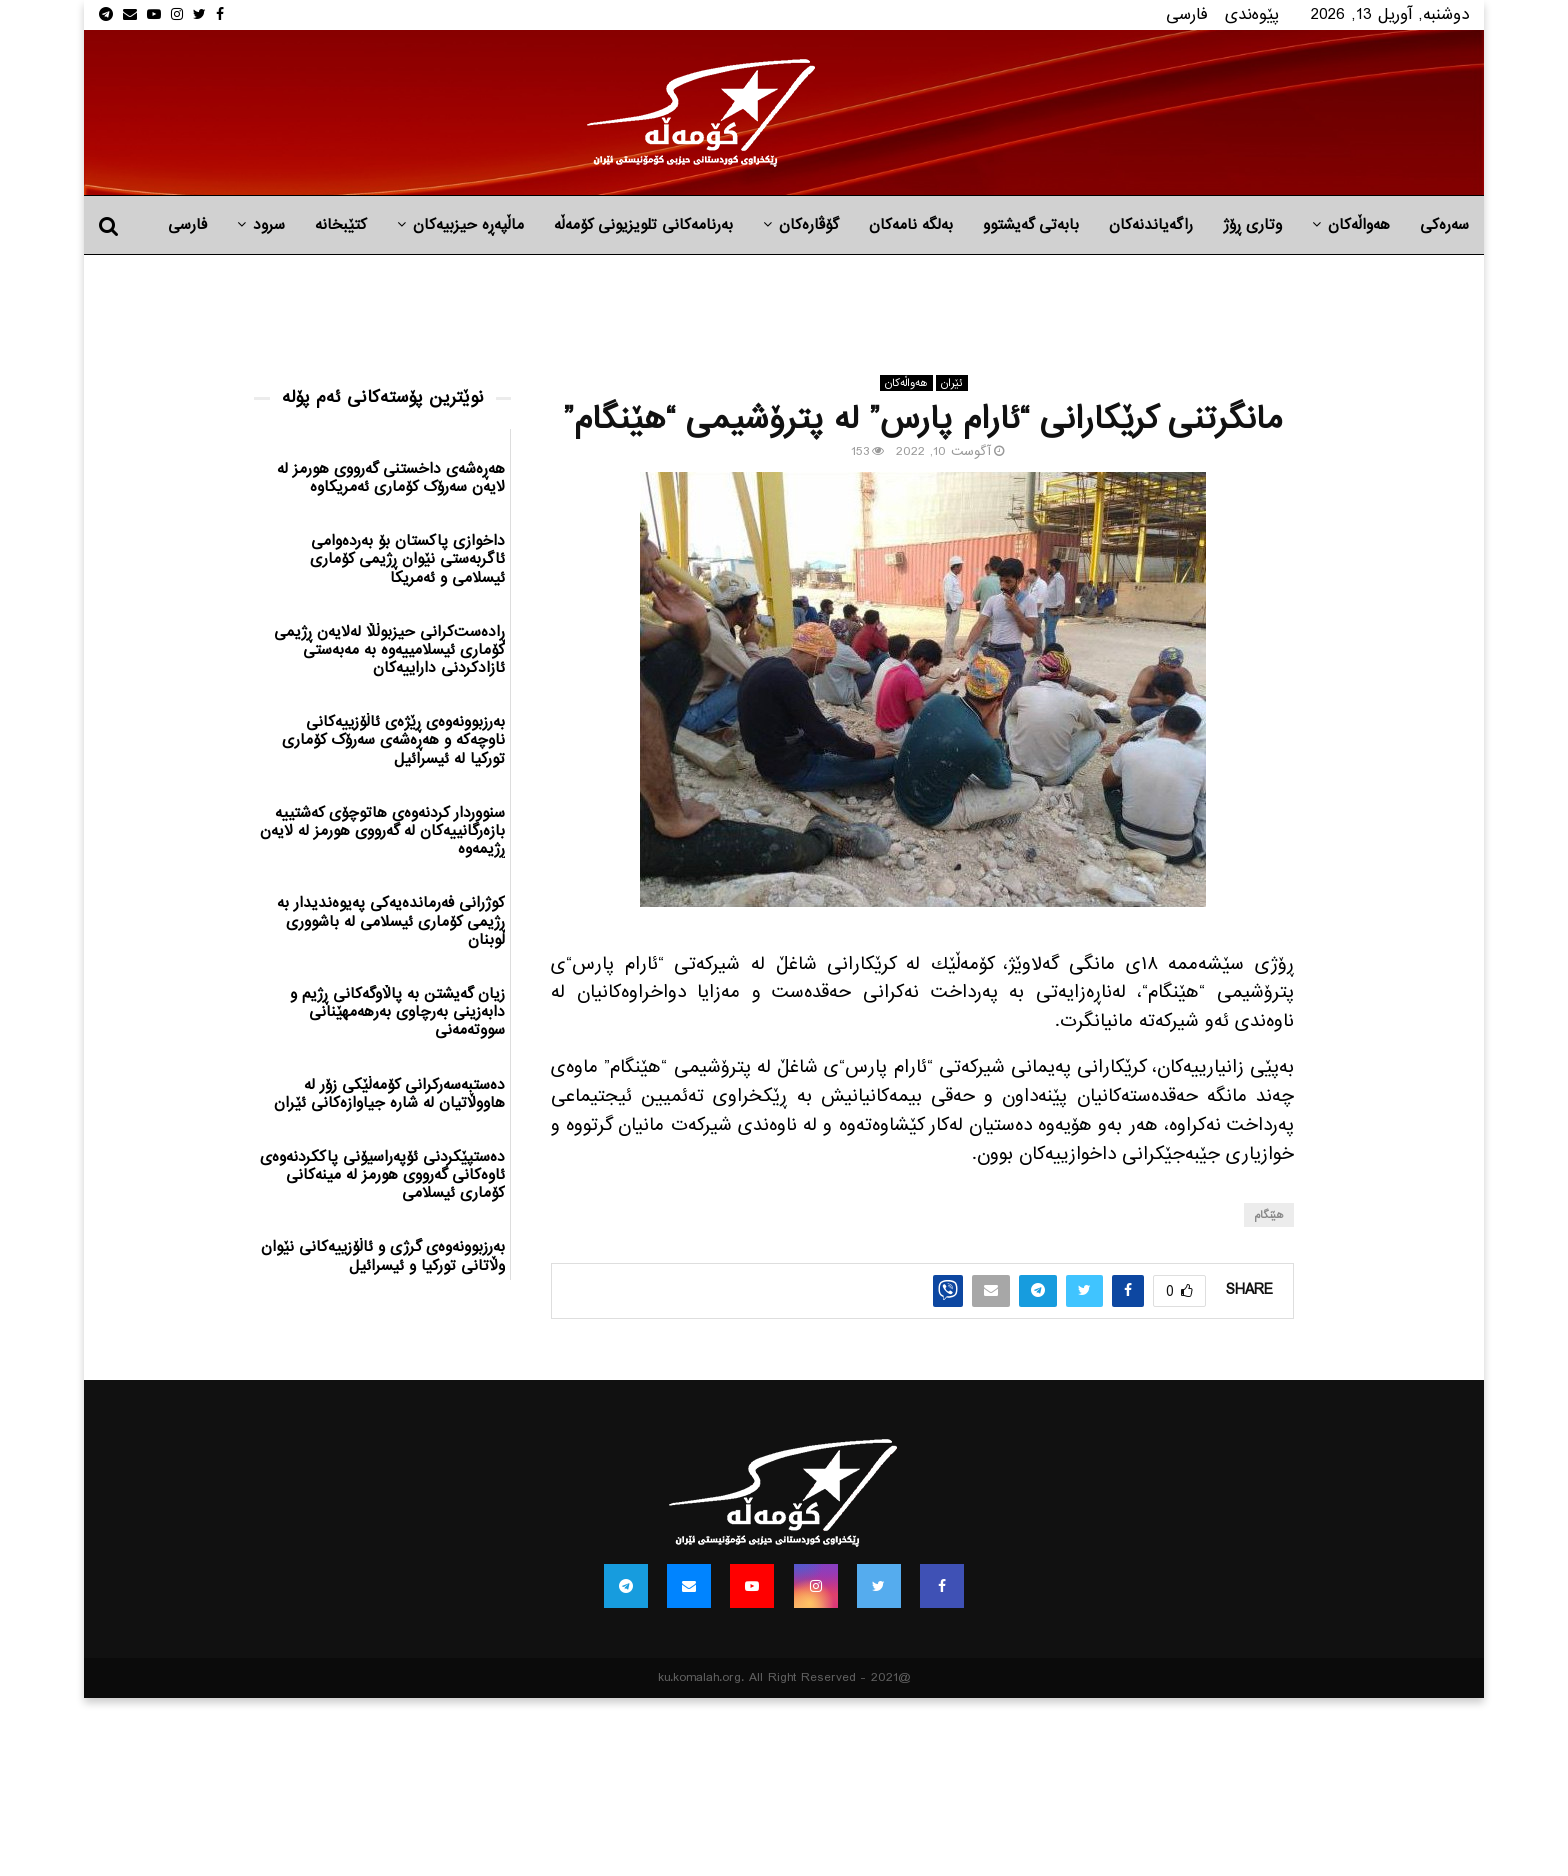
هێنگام (1269, 1215)
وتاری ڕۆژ (1252, 225)
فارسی (1187, 14)
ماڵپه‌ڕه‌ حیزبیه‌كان (468, 225)
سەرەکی (1444, 225)
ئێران (952, 383)
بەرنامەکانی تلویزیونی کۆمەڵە (643, 225)
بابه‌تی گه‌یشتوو (1031, 225)
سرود (269, 225)
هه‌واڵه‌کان (1359, 225)
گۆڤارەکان (809, 225)
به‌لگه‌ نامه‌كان (911, 225)
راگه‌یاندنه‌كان (1151, 225)
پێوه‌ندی (1252, 14)
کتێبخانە (341, 225)
